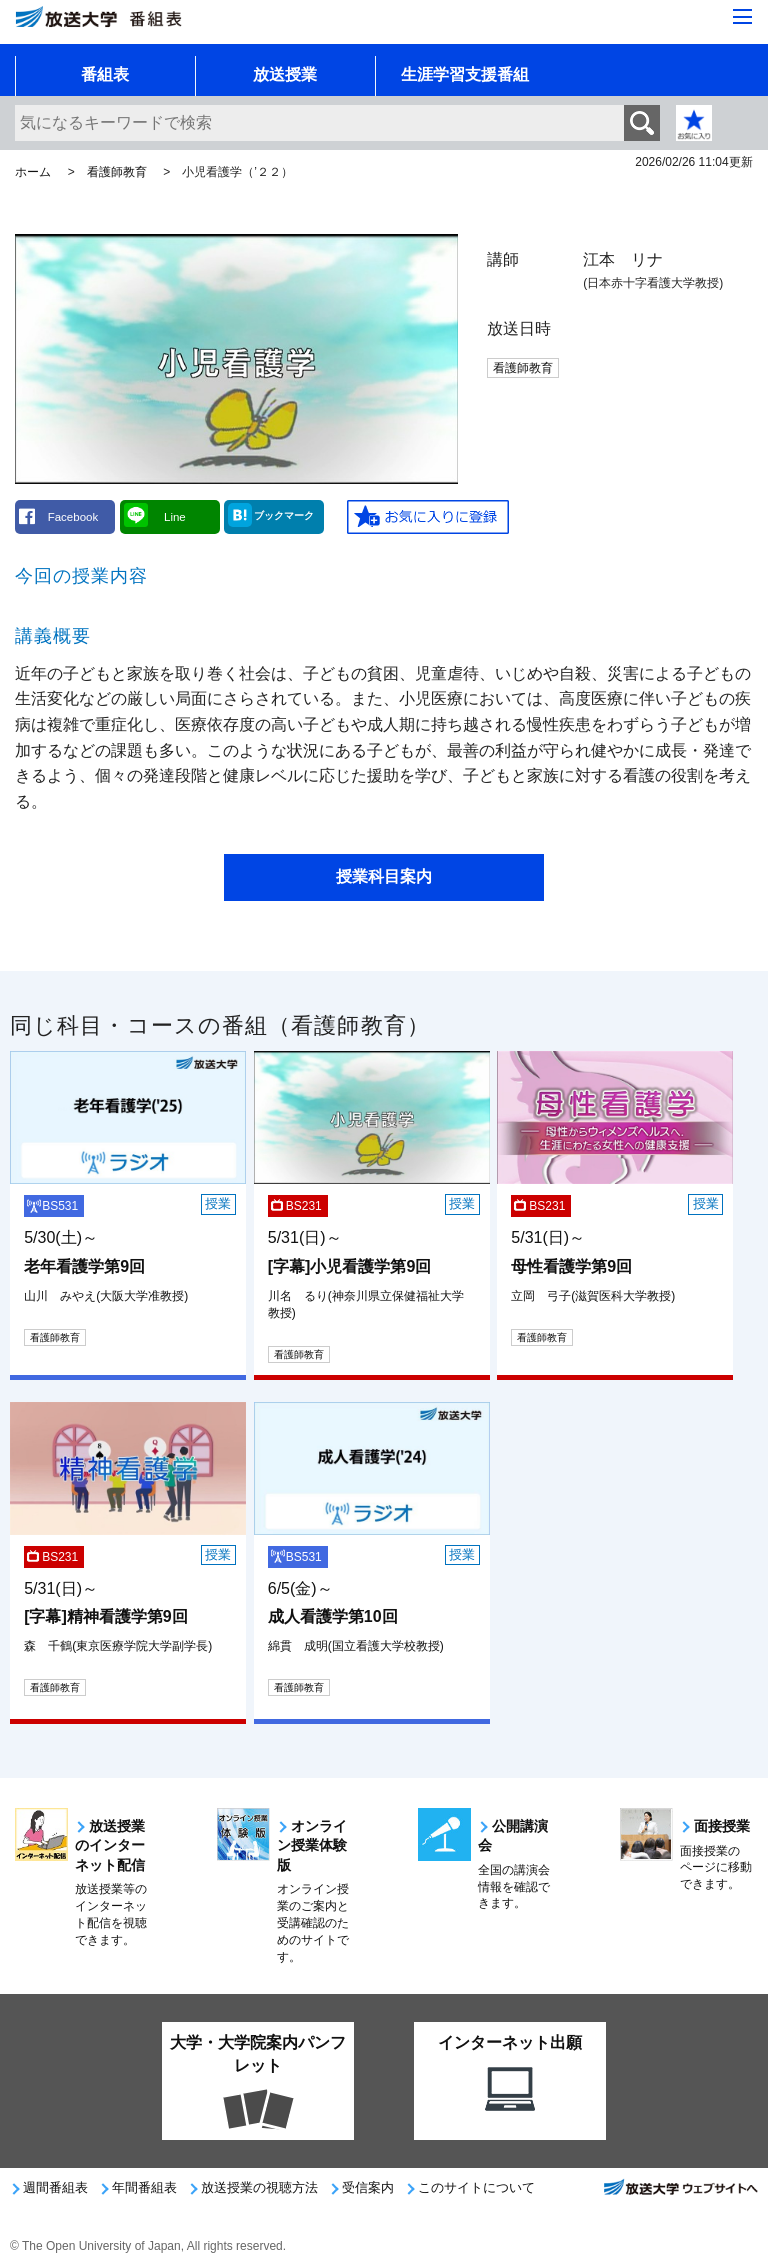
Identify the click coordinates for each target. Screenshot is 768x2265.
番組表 (105, 74)
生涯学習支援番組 (465, 74)
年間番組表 (144, 2187)
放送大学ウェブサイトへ (680, 2193)
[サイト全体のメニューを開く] (742, 18)
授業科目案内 (384, 876)
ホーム (33, 172)
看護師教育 (117, 172)
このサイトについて (476, 2187)
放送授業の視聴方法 (259, 2187)
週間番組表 (55, 2187)
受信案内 (368, 2187)
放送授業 (285, 74)
